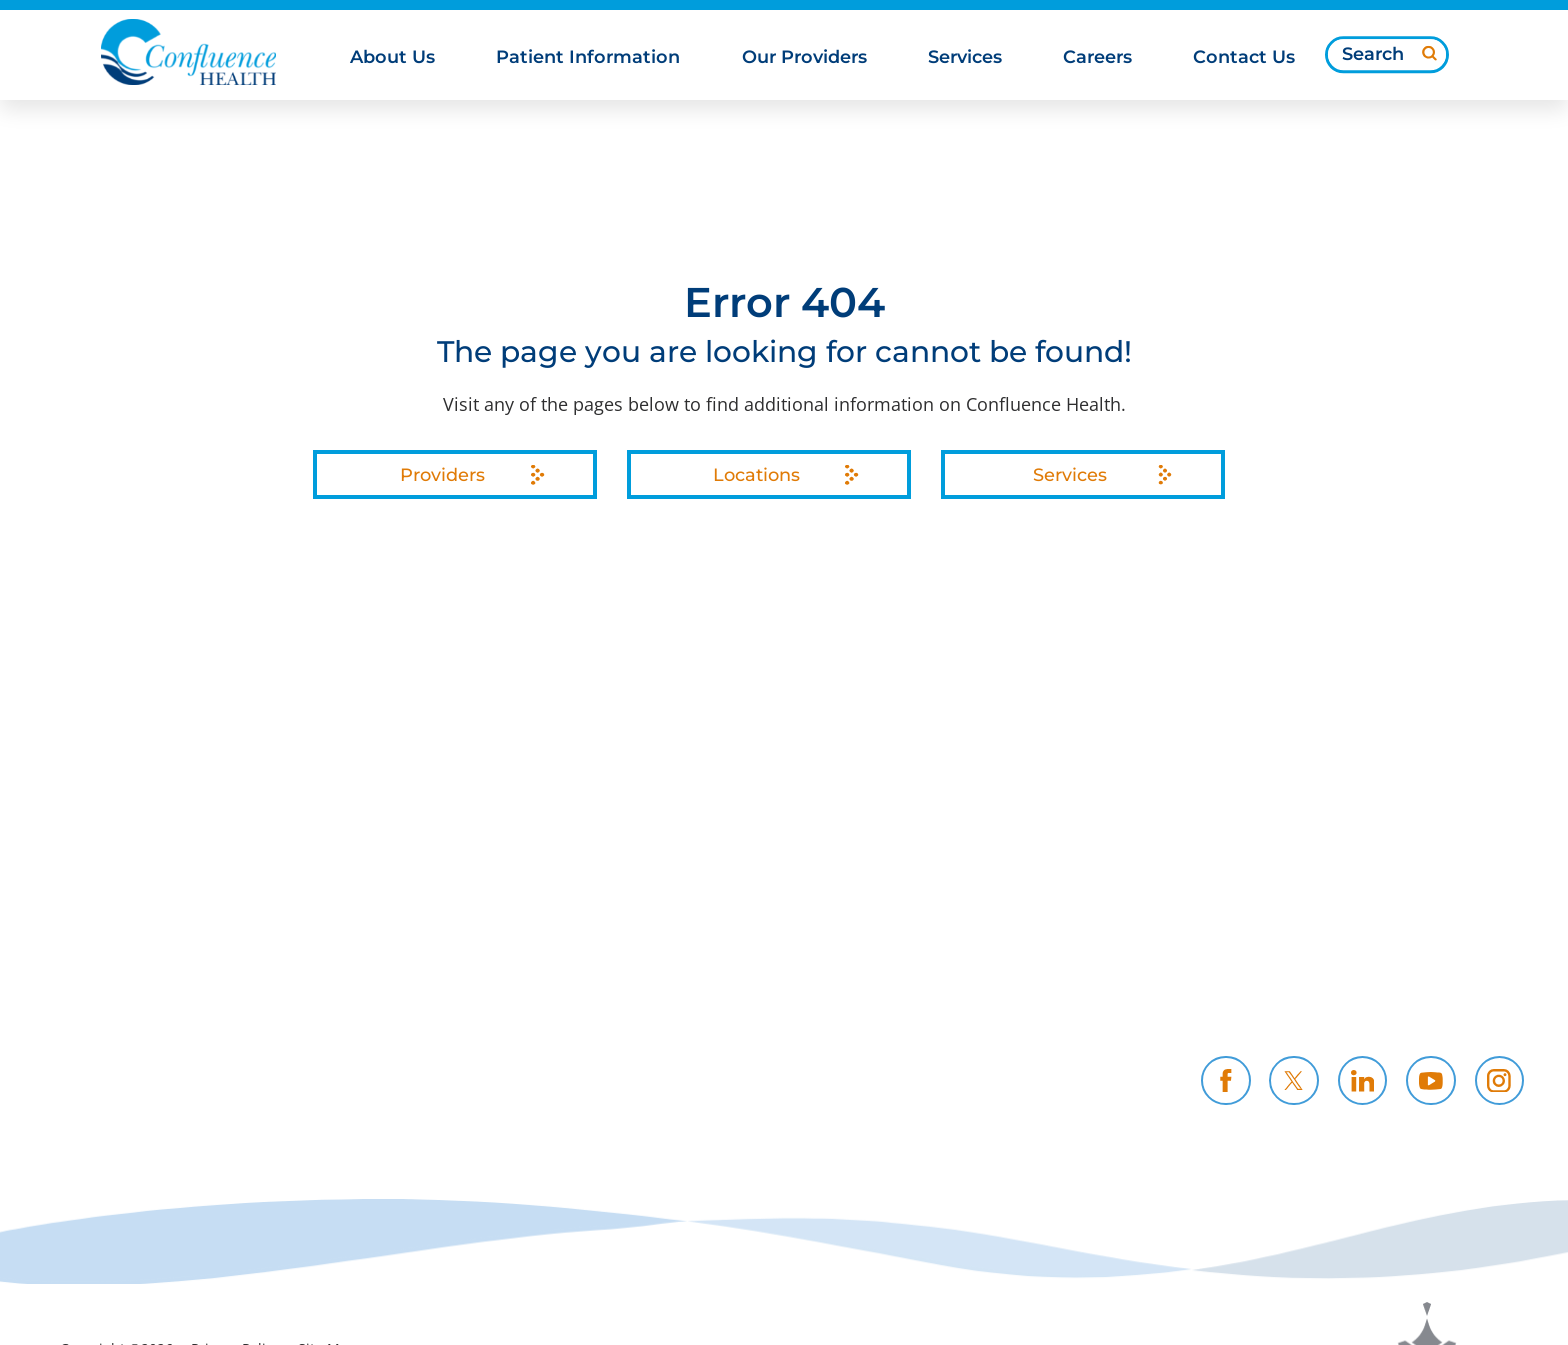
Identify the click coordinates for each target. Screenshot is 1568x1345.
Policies (809, 967)
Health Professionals (1368, 967)
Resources (821, 993)
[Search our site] (1387, 55)
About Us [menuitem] (392, 57)
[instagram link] (1500, 1081)
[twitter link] (1294, 1081)
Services (1070, 474)
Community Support (618, 993)
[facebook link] (1226, 1081)
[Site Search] (1429, 53)
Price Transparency (610, 967)
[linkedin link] (1363, 1081)
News (549, 1020)
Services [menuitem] (965, 57)
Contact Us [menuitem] (1244, 57)
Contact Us (1325, 993)
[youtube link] (1431, 1081)
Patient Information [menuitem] (588, 57)
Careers (1058, 967)
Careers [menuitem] (1097, 57)
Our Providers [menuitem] (804, 57)
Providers (442, 474)
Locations (756, 474)
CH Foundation (1093, 993)
